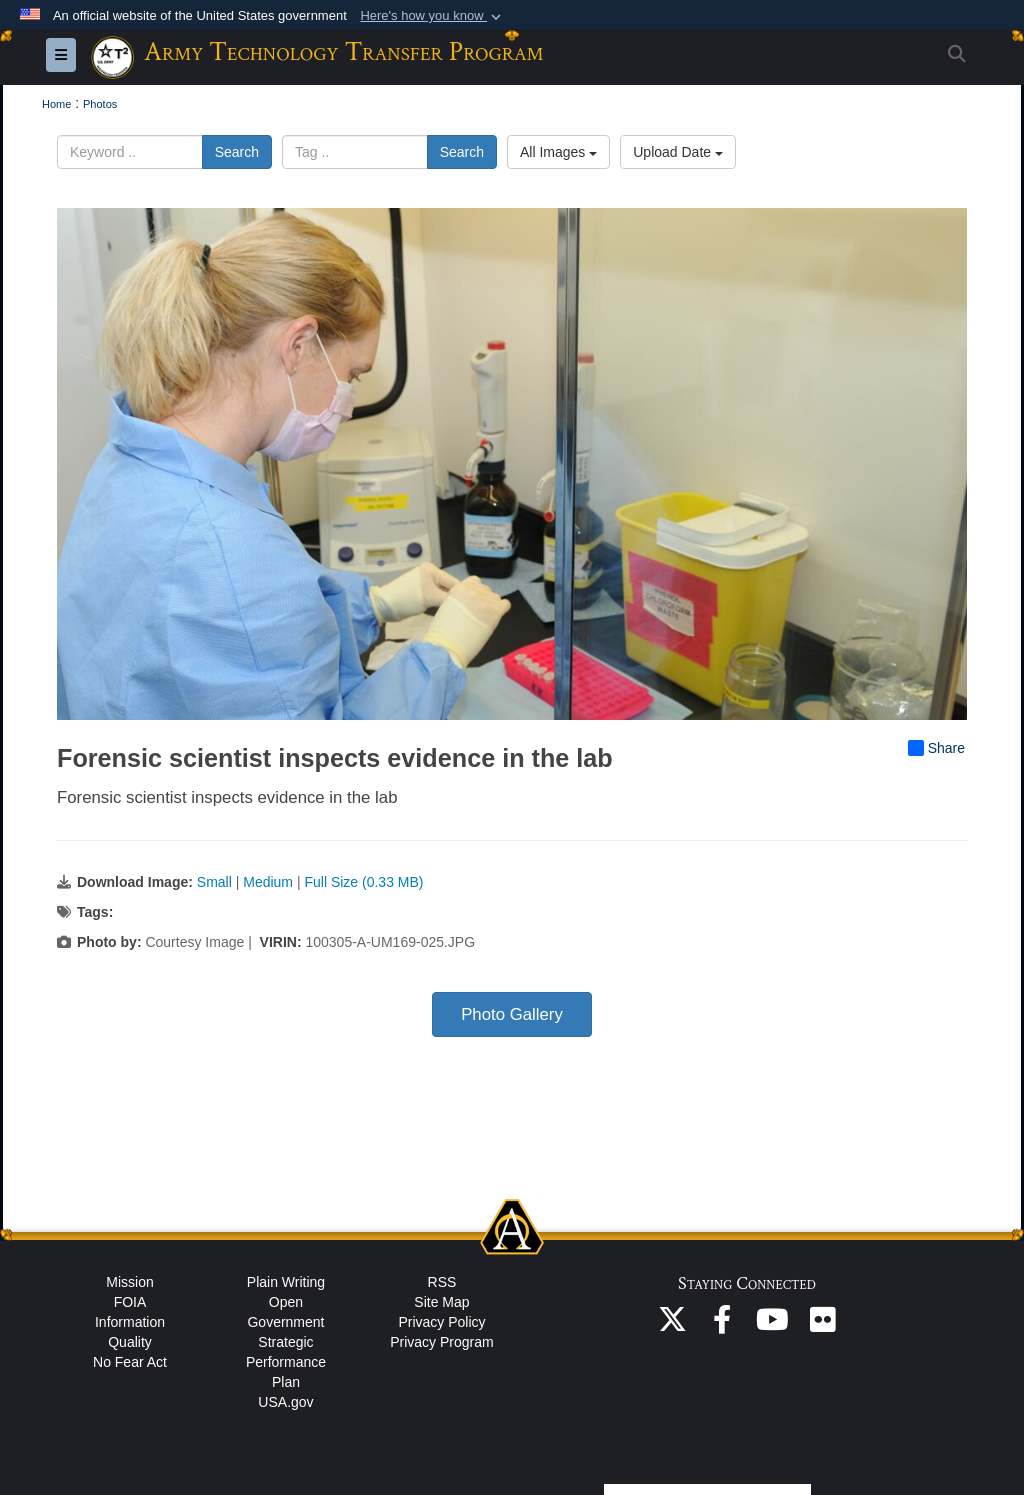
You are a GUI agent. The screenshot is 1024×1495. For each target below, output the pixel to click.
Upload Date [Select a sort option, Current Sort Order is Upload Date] (678, 152)
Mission (129, 1282)
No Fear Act (130, 1362)
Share (936, 748)
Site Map (441, 1302)
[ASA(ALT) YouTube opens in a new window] (772, 1325)
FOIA (130, 1302)
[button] (432, 16)
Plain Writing (286, 1282)
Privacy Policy (441, 1322)
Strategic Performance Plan (286, 1362)
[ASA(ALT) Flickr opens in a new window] (822, 1325)
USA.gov (285, 1402)
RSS (442, 1282)
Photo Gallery (512, 1014)
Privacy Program (441, 1342)
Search (237, 152)
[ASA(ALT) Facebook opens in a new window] (722, 1325)
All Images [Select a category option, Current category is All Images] (558, 152)
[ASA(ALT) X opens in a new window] (672, 1325)
